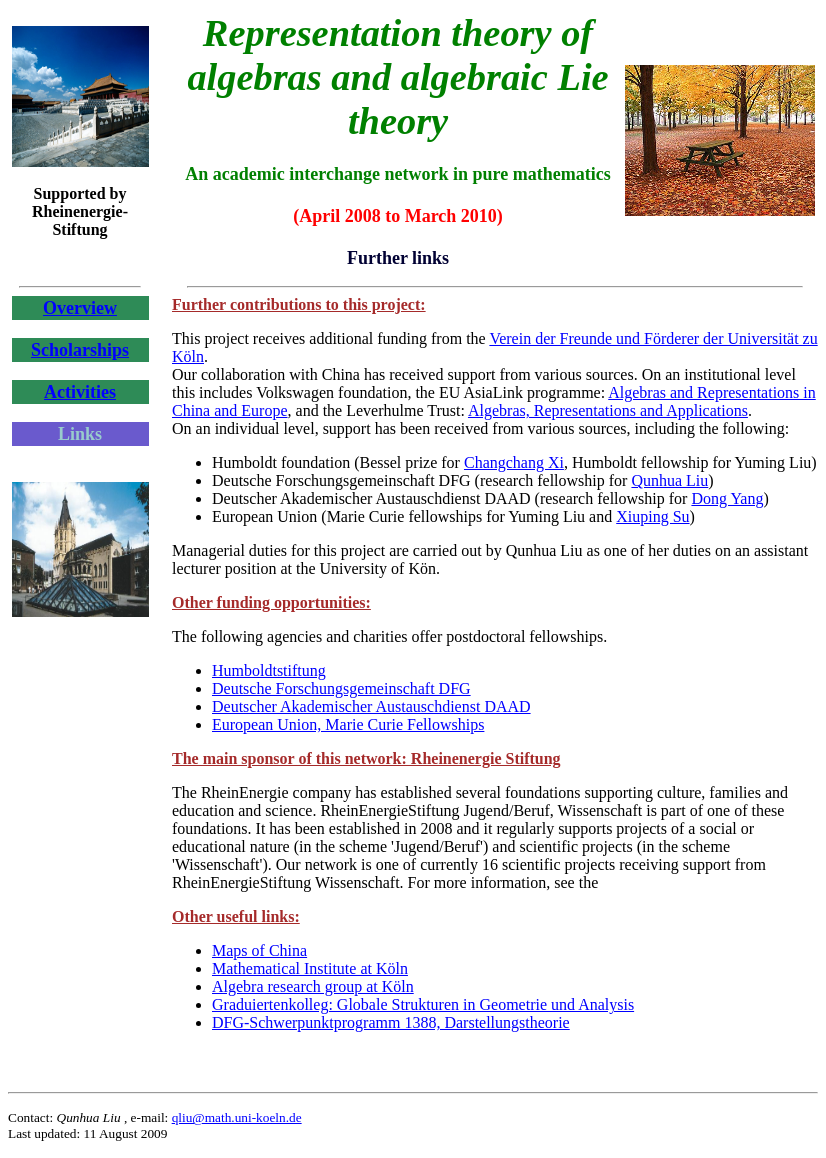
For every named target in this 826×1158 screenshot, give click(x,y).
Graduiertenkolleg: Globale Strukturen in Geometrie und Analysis (423, 1004)
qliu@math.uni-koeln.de (237, 1117)
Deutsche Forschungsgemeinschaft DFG (341, 688)
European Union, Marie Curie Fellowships (348, 724)
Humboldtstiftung (269, 670)
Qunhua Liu (669, 480)
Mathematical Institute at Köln (310, 968)
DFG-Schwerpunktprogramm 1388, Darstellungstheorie (391, 1022)
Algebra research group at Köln (313, 986)
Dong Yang (727, 498)
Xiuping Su (652, 516)
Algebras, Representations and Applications (608, 410)
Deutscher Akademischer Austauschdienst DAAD (371, 706)
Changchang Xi (514, 462)
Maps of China (259, 950)
